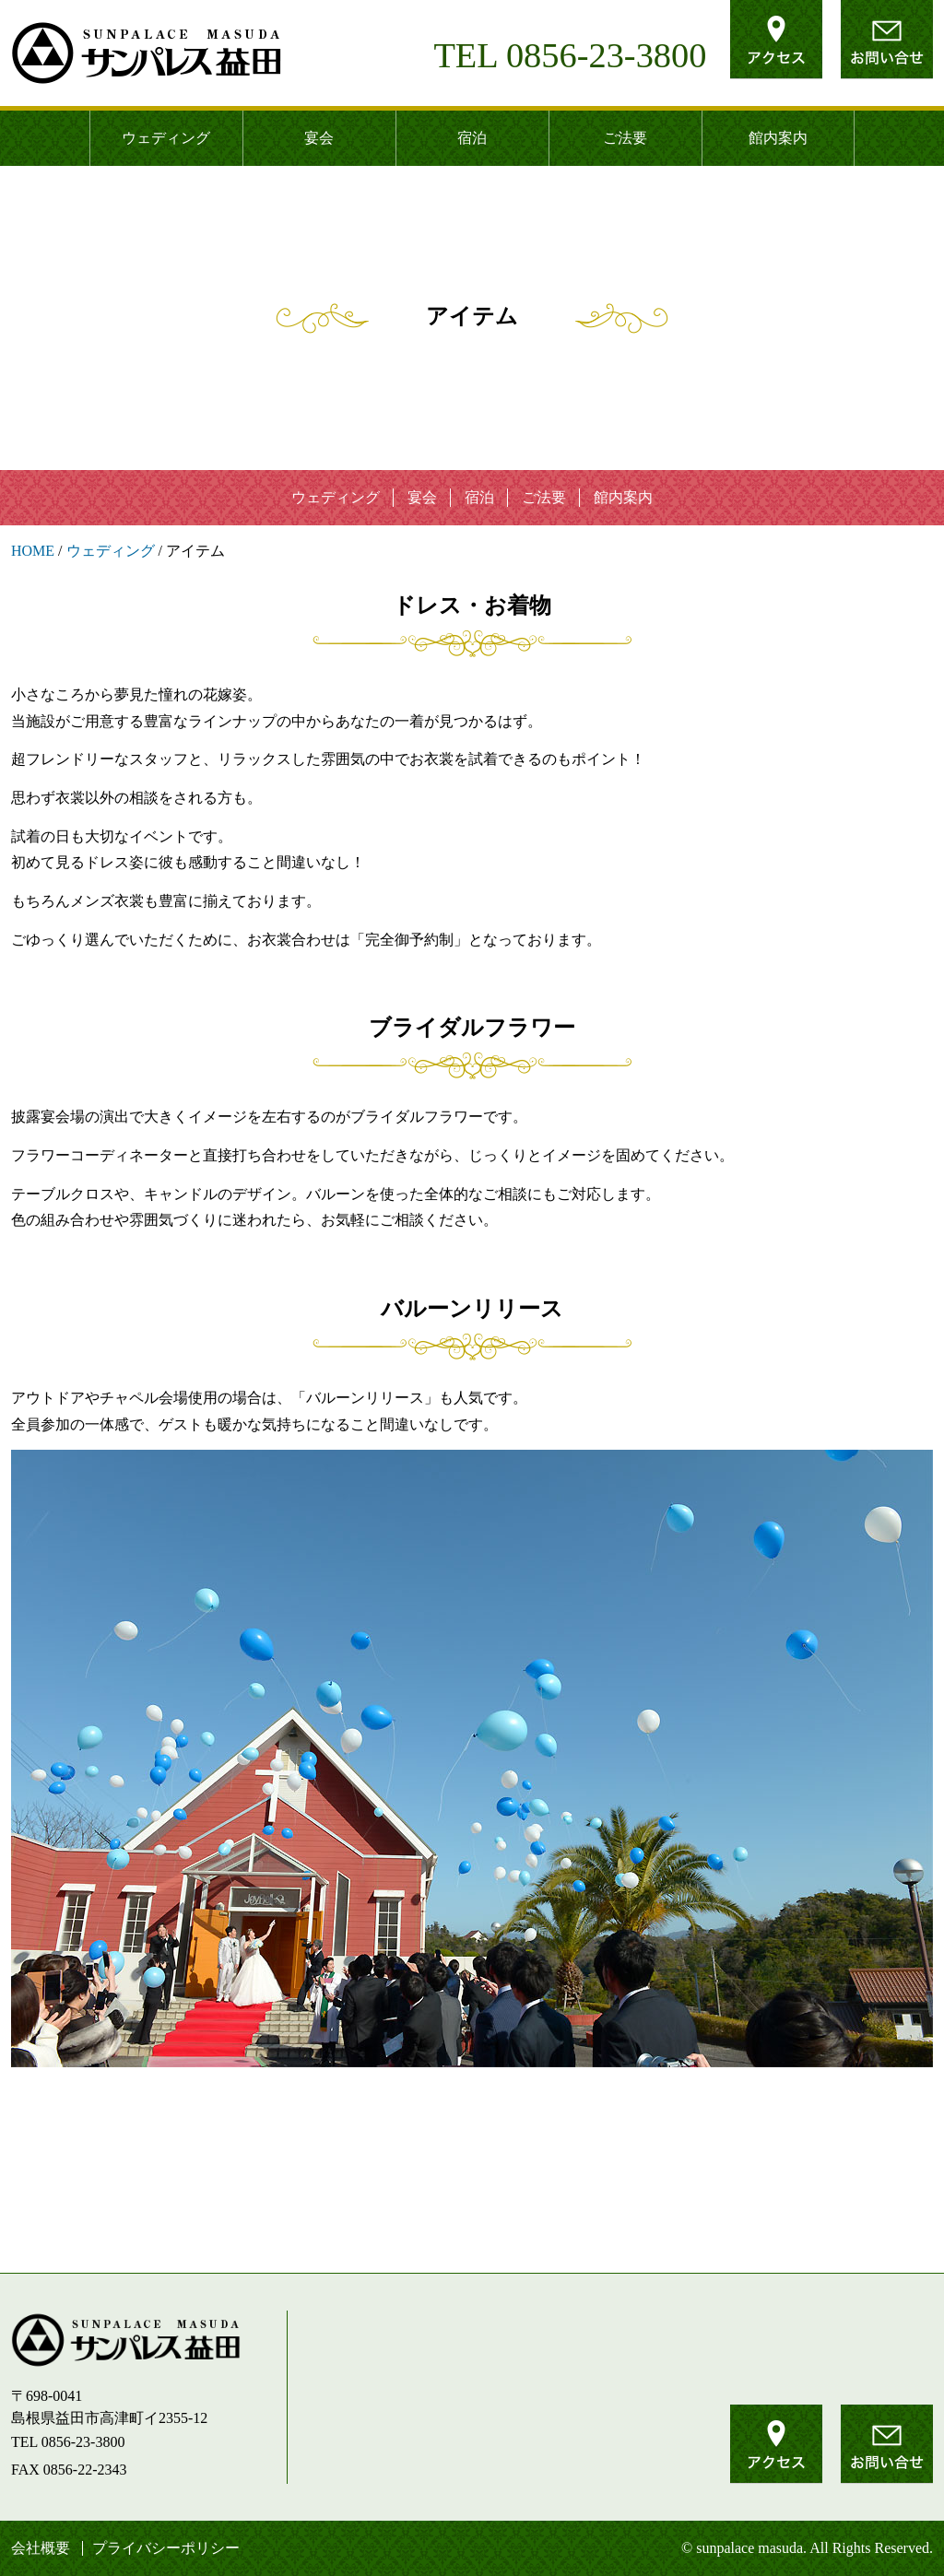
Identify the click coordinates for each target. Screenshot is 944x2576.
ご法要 (625, 138)
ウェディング (166, 138)
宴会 (319, 138)
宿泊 (472, 138)
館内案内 (778, 138)
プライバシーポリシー (166, 2548)
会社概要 (40, 2548)
